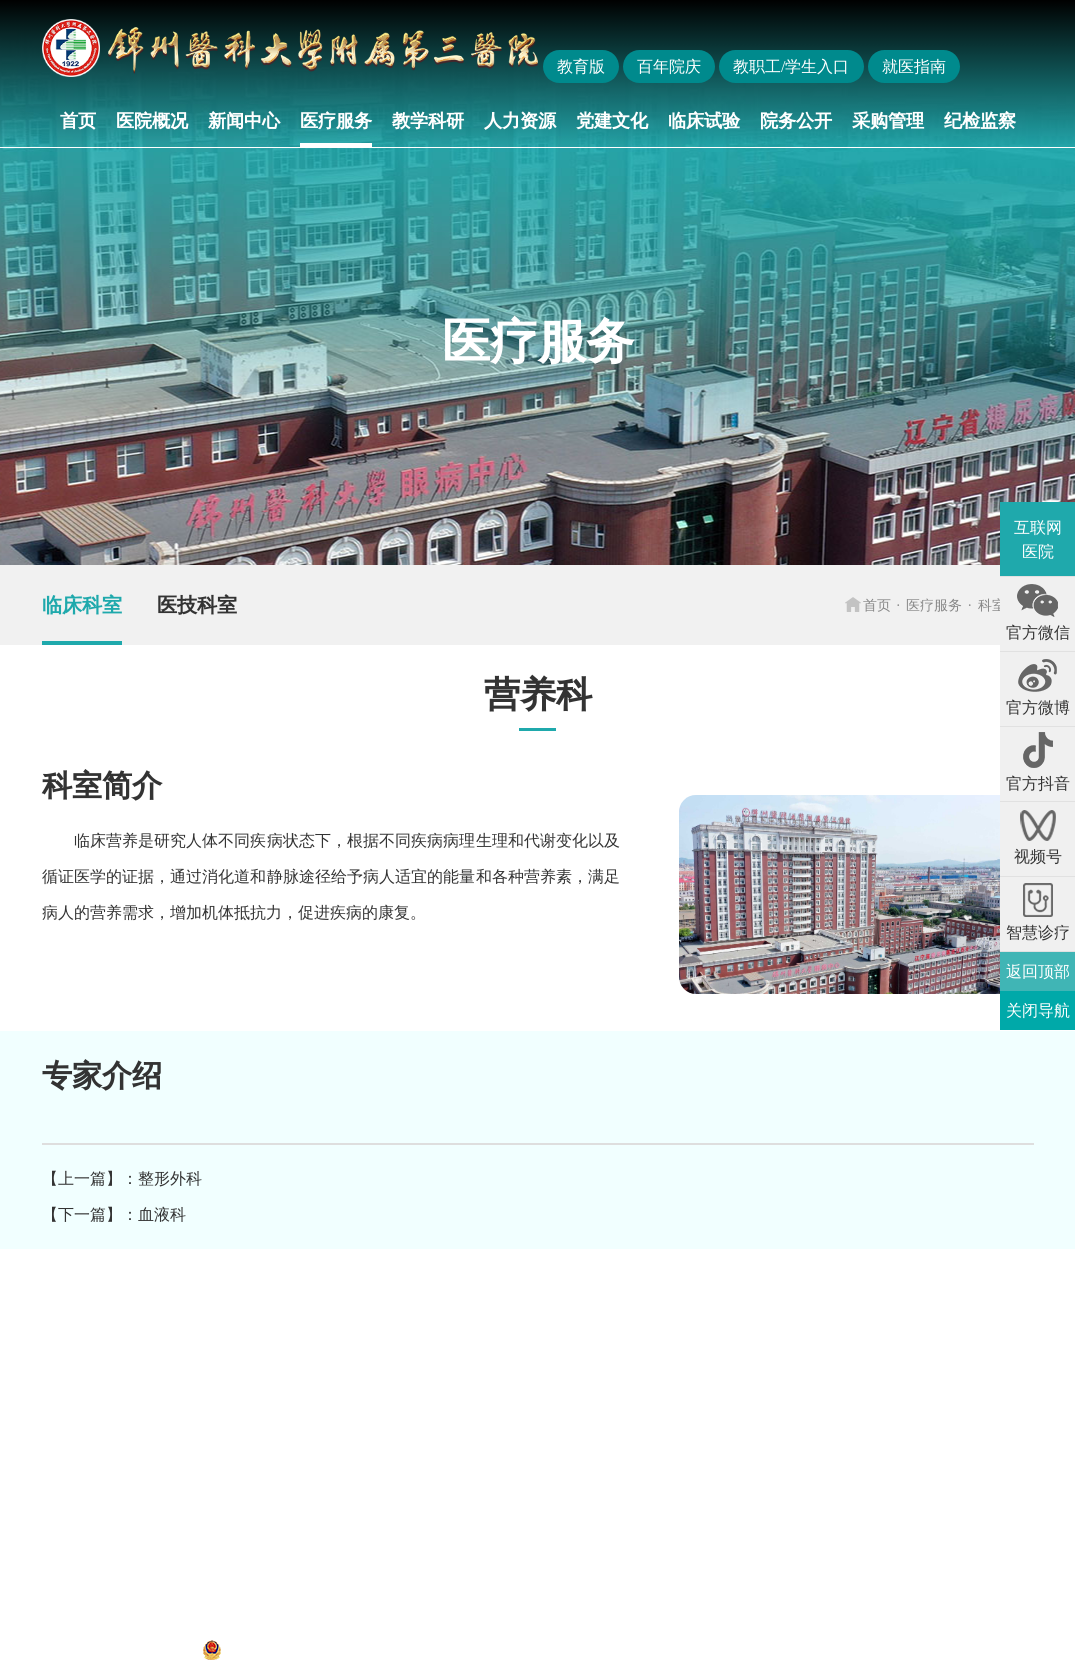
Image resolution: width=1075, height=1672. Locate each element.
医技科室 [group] (197, 605)
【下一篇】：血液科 (114, 1214)
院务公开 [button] (796, 121)
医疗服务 (934, 605)
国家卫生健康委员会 (105, 1323)
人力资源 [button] (520, 121)
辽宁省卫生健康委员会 (254, 1323)
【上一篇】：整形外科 (122, 1178)
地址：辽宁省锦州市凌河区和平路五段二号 (194, 1621)
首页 (78, 121)
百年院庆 (669, 66)
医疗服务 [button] (336, 121)
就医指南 (914, 66)
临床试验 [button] (704, 121)
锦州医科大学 (382, 1323)
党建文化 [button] (612, 121)
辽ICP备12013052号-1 (117, 1649)
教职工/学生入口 (791, 66)
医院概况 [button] (152, 121)
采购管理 (888, 121)
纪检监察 (980, 121)
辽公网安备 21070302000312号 (320, 1650)
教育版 (581, 66)
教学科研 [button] (428, 121)
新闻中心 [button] (244, 121)
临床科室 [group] (82, 605)
